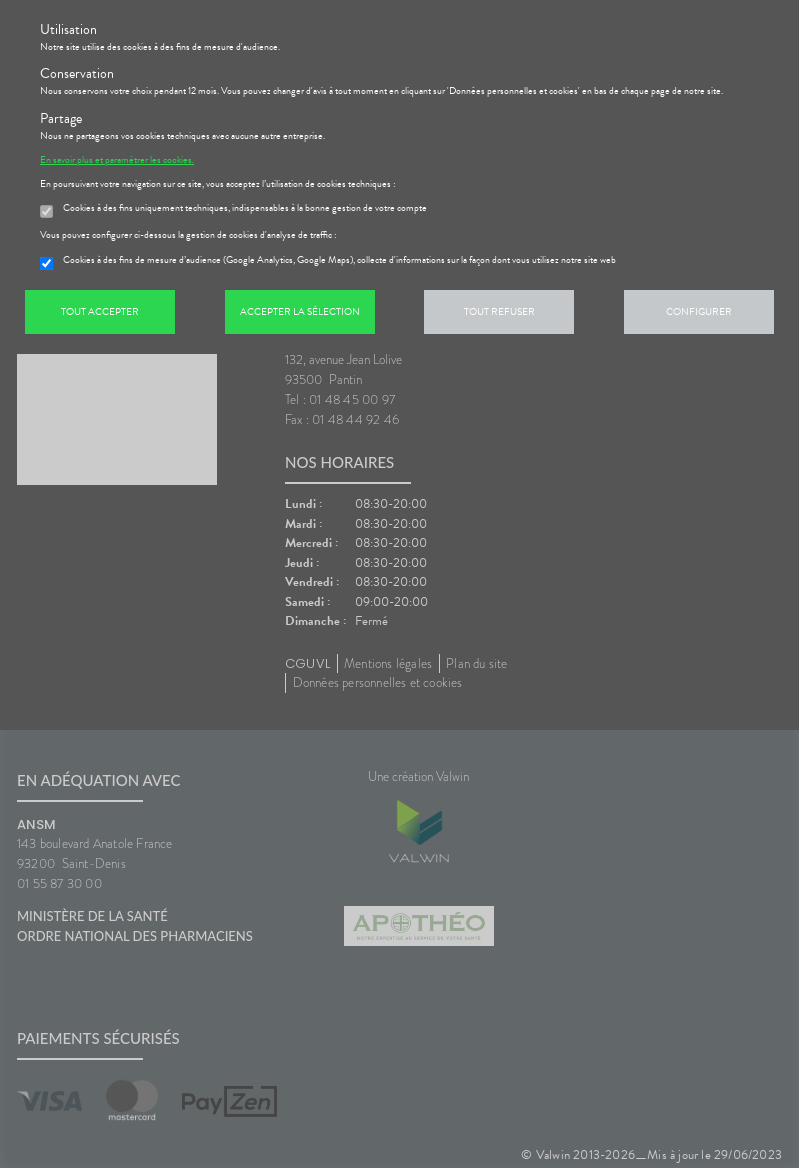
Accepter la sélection (300, 311)
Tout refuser (499, 311)
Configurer (699, 311)
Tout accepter (100, 311)
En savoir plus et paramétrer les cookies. (117, 160)
